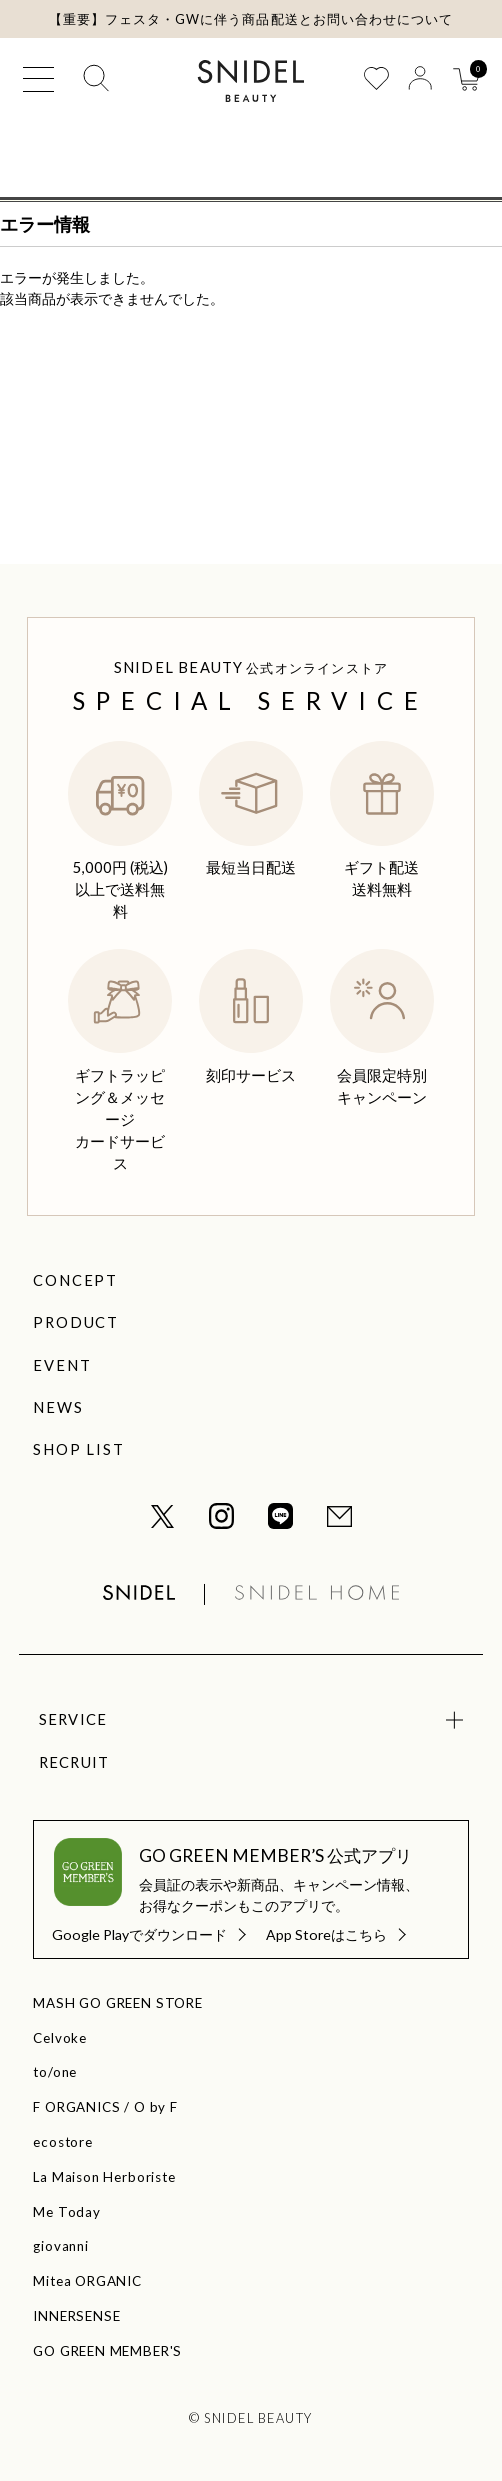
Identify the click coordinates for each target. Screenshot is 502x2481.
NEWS (58, 1407)
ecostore (62, 2142)
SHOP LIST (78, 1449)
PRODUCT (75, 1322)
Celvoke (60, 2038)
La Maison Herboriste (104, 2177)
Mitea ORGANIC (87, 2281)
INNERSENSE (76, 2316)
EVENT (62, 1365)
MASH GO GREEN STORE (117, 2003)
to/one (55, 2072)
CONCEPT (75, 1280)
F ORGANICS (76, 2107)
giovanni (60, 2246)
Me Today (66, 2212)
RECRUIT (74, 1762)
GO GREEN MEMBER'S (107, 2351)
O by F (156, 2107)
